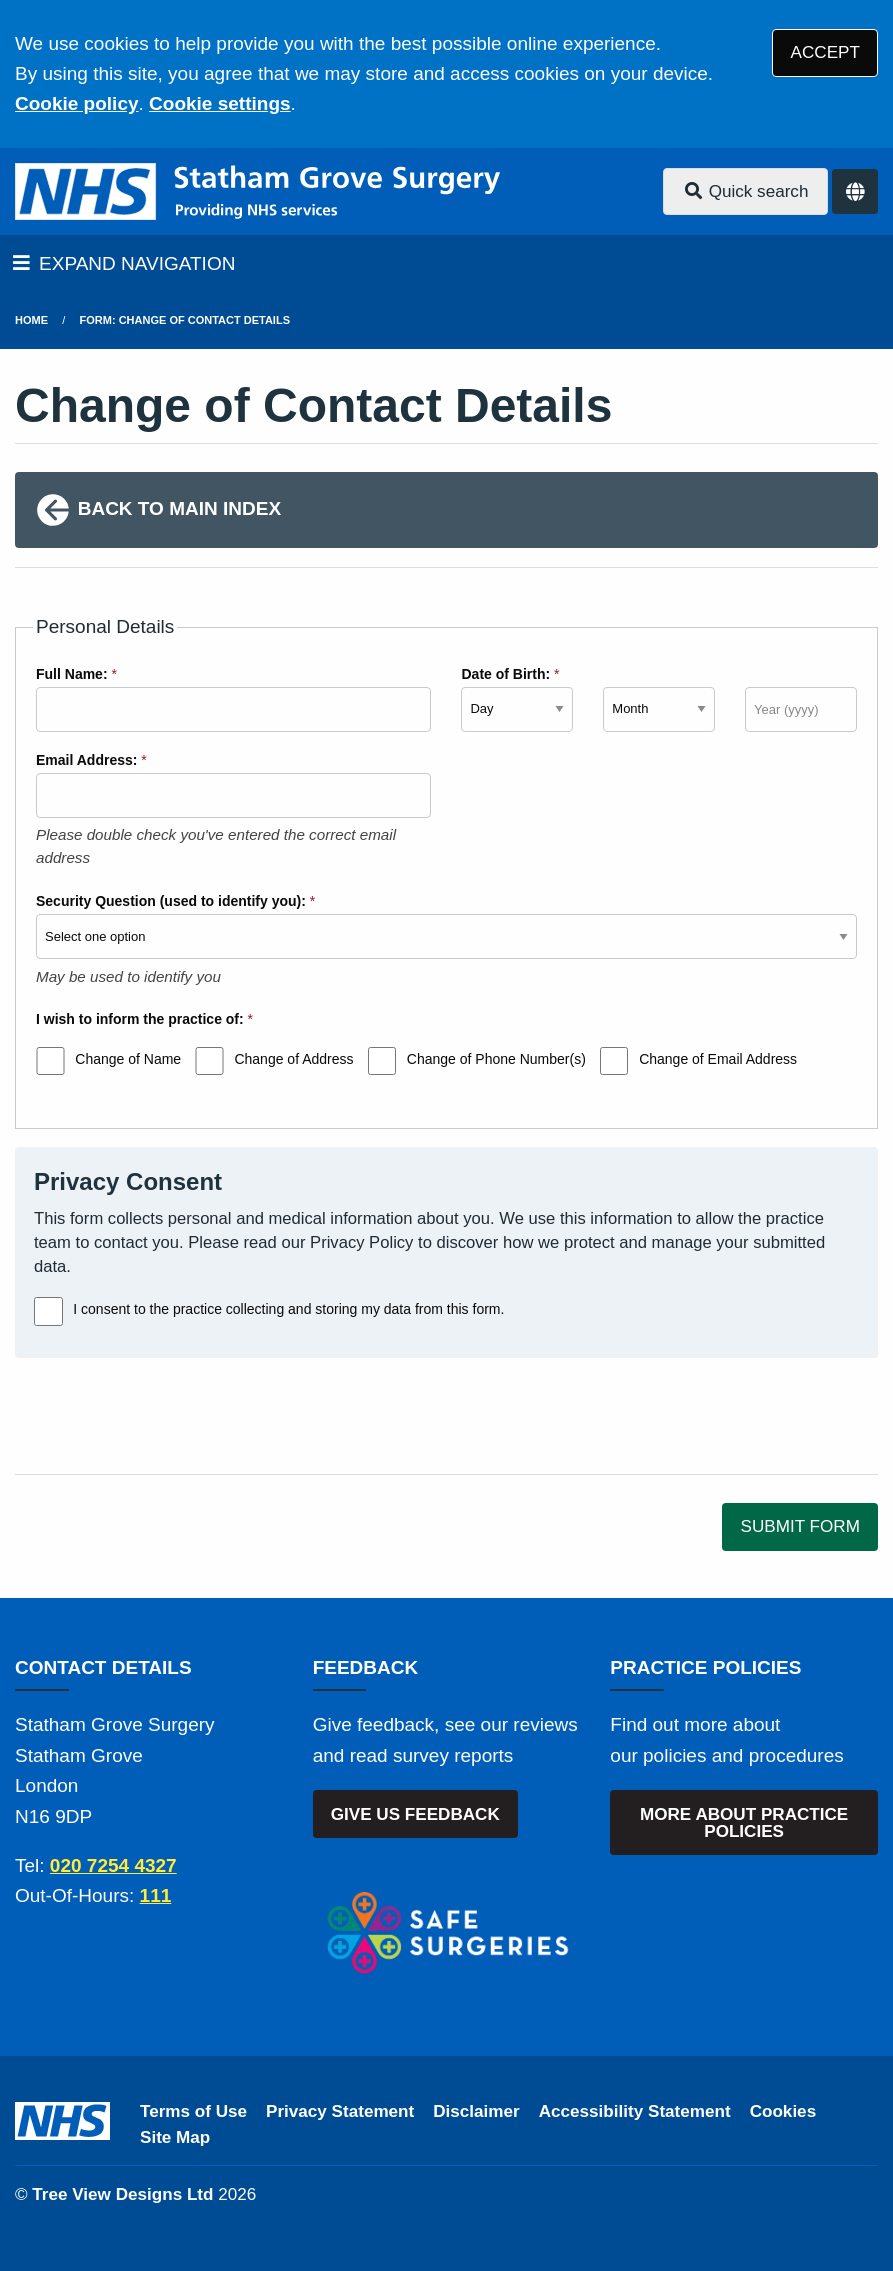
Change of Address (293, 1059)
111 (156, 1895)
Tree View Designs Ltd (122, 2194)
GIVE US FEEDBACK (415, 1814)
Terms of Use (193, 2111)
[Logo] (257, 191)
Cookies (783, 2111)
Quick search (746, 191)
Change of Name (128, 1059)
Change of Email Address (718, 1059)
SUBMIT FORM (800, 1526)
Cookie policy (77, 103)
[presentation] (167, 1416)
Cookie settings (219, 103)
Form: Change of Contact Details (185, 320)
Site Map (175, 2137)
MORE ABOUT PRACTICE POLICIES (744, 1823)
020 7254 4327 (113, 1865)
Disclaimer (476, 2111)
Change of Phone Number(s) (496, 1059)
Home (31, 320)
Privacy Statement (340, 2111)
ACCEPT (825, 52)
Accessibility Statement (635, 2111)
